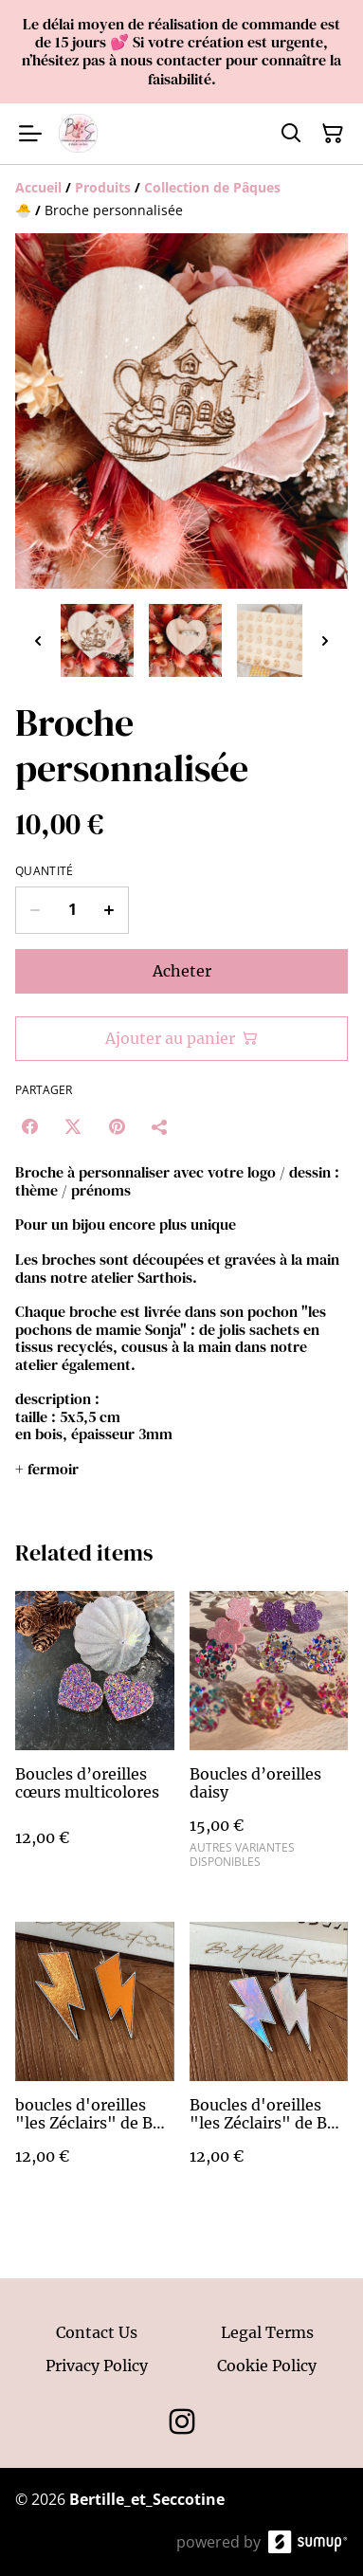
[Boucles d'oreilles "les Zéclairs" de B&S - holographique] (269, 2062)
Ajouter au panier (181, 1038)
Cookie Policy (267, 2365)
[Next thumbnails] (325, 640)
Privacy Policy (96, 2365)
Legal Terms (267, 2332)
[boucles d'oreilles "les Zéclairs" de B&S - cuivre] (94, 2062)
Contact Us (96, 2332)
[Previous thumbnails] (38, 640)
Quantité (44, 871)
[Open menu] (30, 134)
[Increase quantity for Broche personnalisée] (109, 910)
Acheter (182, 970)
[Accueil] (38, 187)
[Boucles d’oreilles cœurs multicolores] (94, 1737)
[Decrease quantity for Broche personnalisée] (34, 910)
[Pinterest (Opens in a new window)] (116, 1126)
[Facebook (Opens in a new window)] (29, 1126)
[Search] (291, 134)
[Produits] (103, 187)
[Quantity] (72, 910)
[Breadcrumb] (181, 199)
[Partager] (160, 1126)
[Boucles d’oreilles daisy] (269, 1737)
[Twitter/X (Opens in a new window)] (73, 1126)
